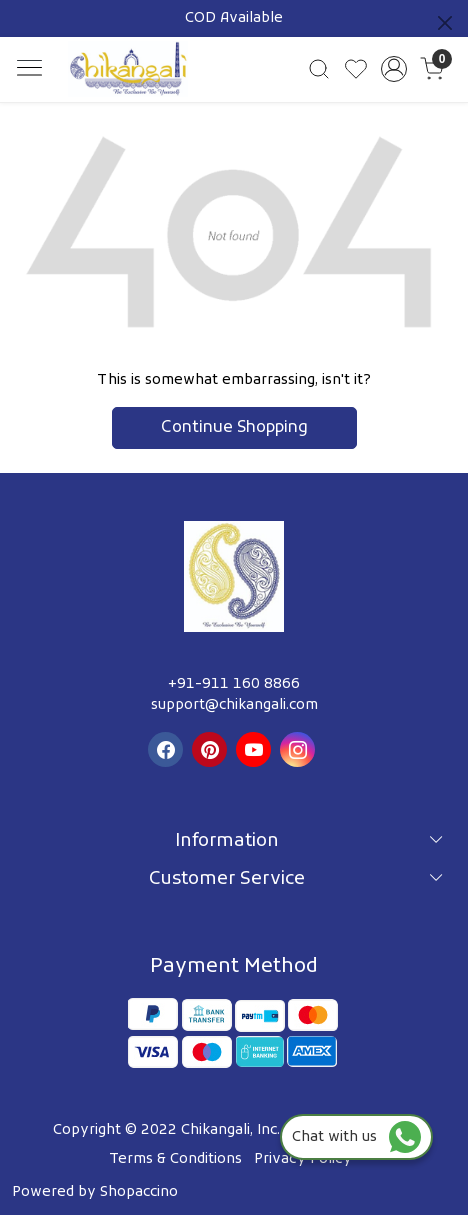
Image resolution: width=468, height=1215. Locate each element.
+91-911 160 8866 (234, 684)
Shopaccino (139, 1192)
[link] (319, 69)
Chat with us (356, 1137)
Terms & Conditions (175, 1159)
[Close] (445, 23)
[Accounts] (394, 69)
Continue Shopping (234, 428)
